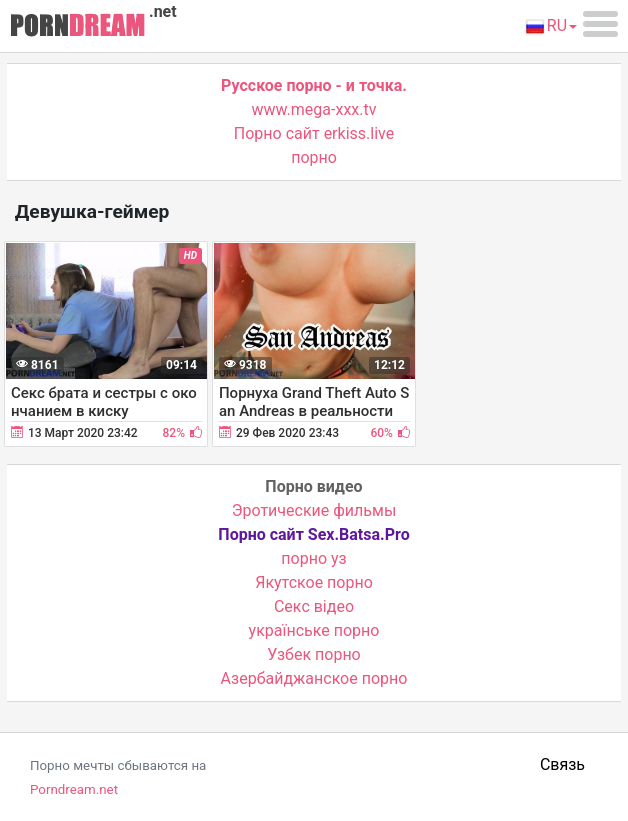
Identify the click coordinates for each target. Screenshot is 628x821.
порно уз (313, 558)
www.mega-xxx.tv (314, 109)
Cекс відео (314, 606)
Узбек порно (314, 654)
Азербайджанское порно (314, 678)
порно (314, 157)
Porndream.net (74, 789)
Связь (562, 764)
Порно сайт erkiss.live (314, 133)
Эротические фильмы (314, 510)
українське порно (314, 630)
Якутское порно (314, 582)
